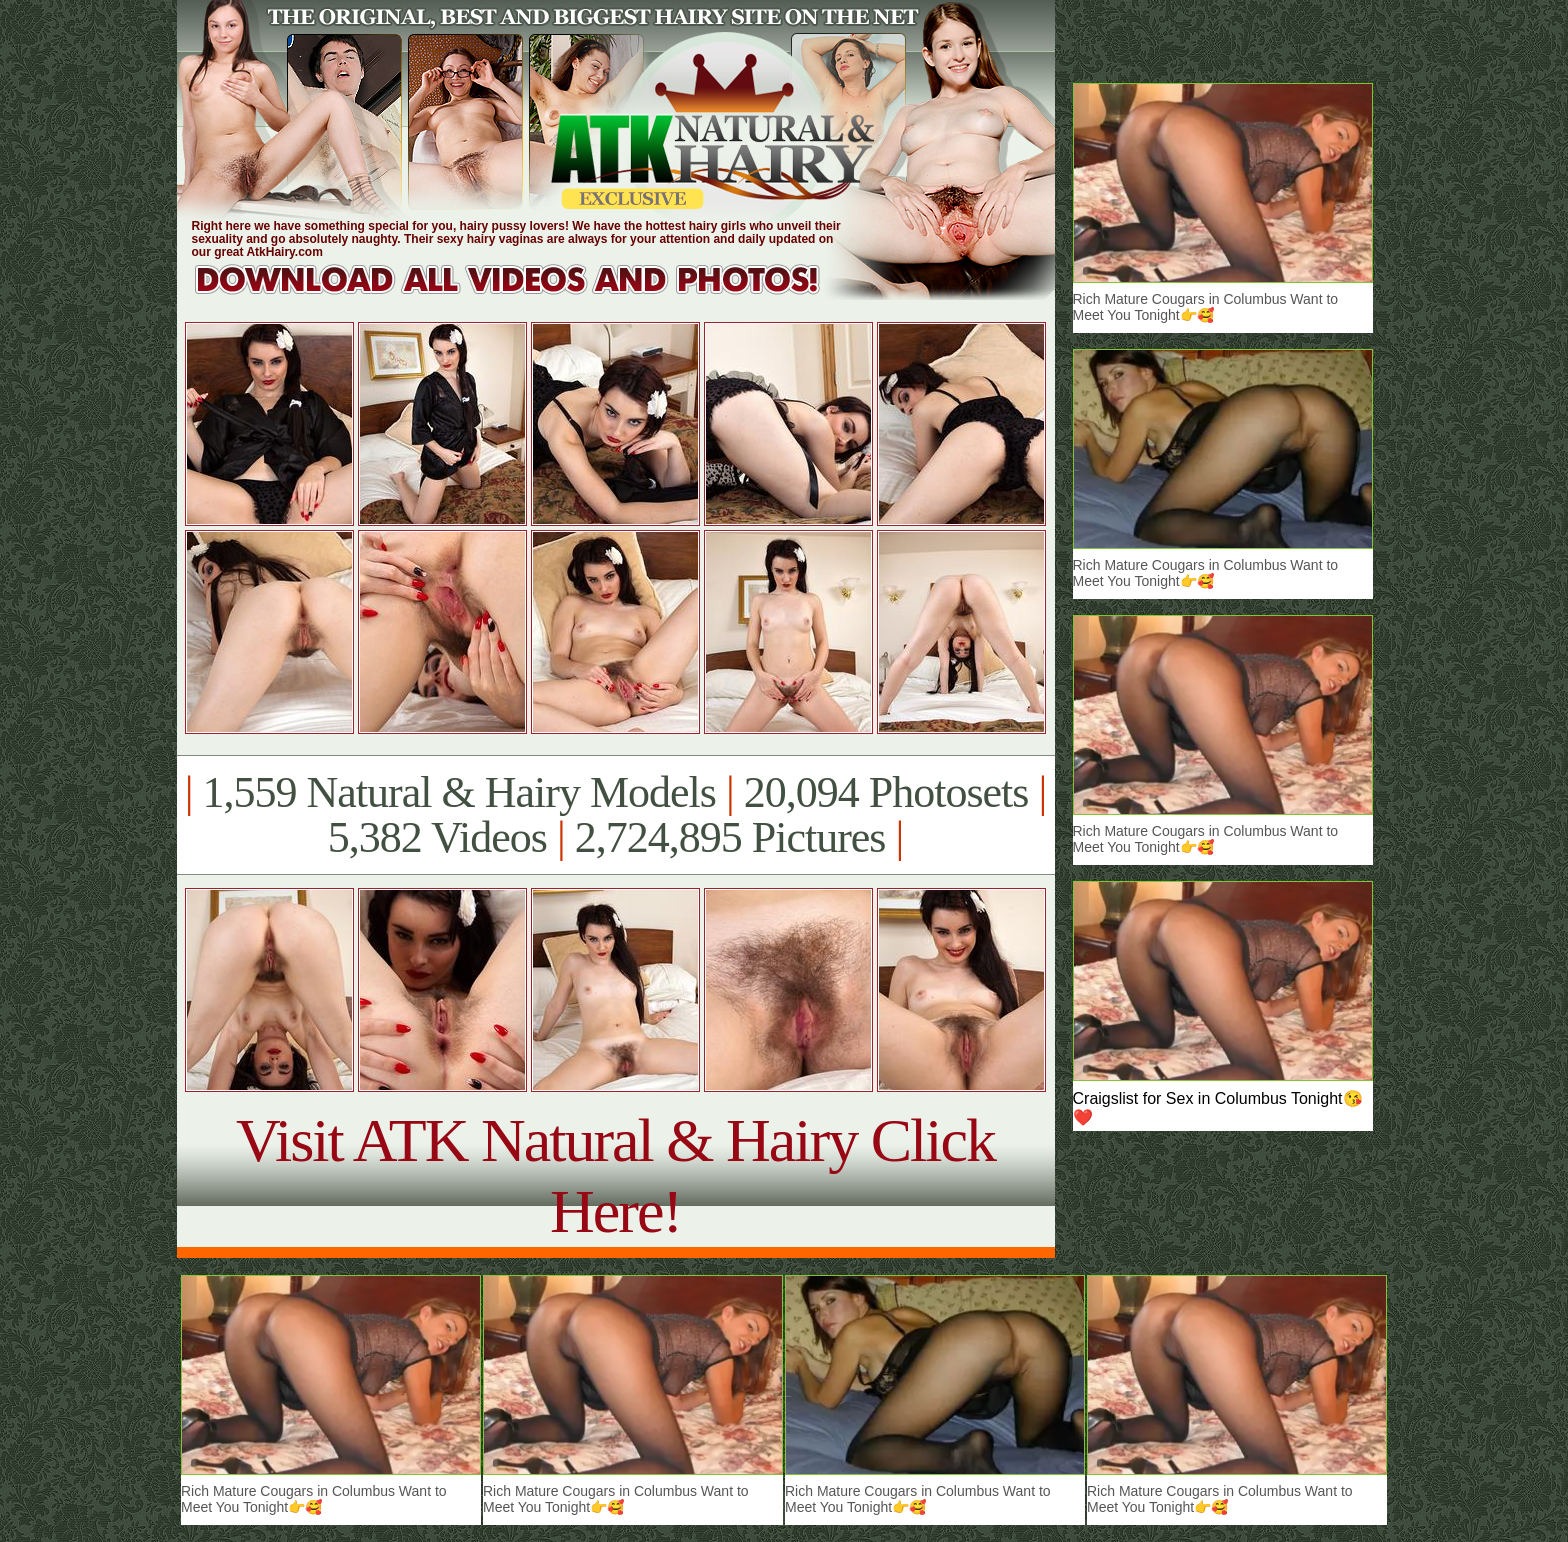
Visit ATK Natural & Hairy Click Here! (615, 1175)
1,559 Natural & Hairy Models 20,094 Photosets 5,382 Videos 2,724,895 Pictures (615, 815)
